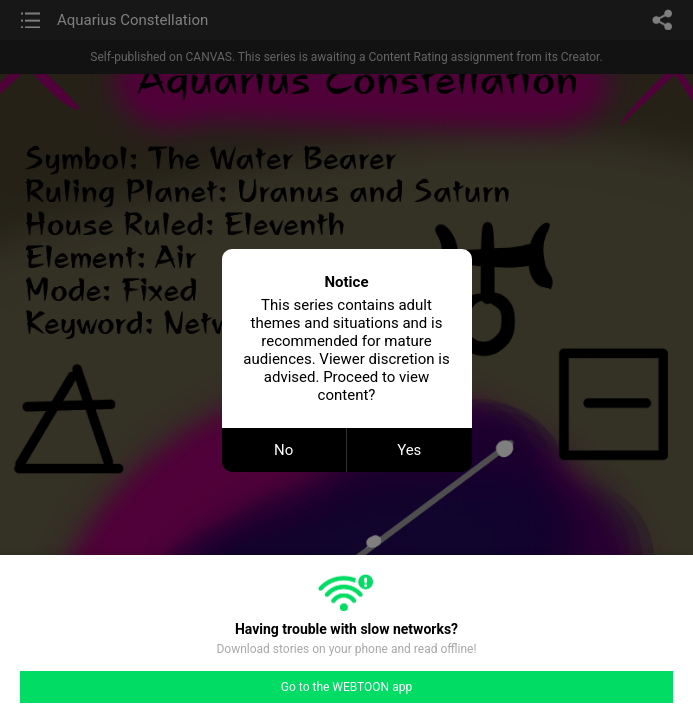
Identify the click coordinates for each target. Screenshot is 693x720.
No (283, 450)
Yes (409, 450)
